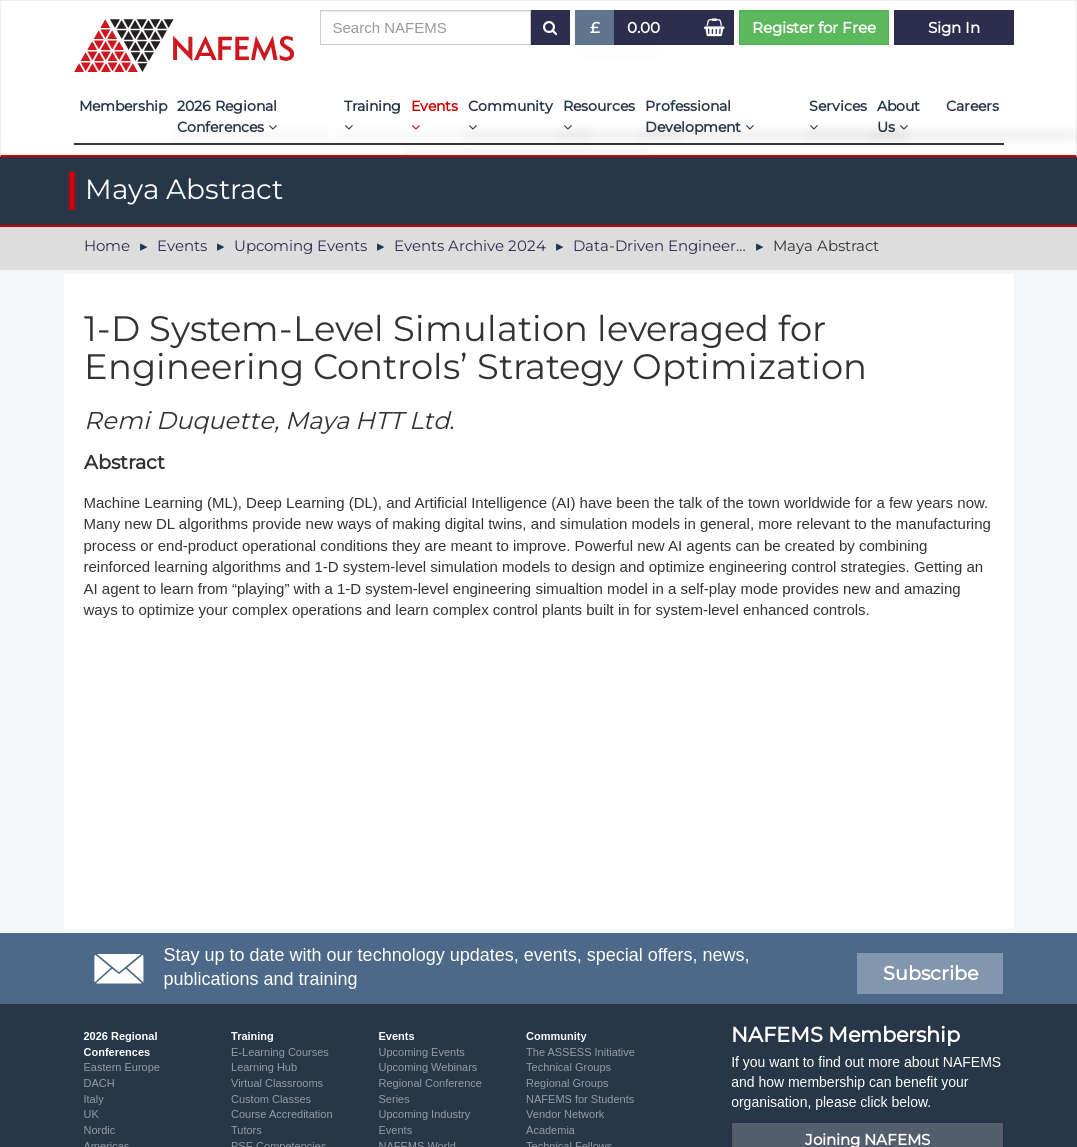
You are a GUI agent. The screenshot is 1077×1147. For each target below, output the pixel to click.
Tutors (246, 1130)
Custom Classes (271, 1099)
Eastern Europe (122, 1067)
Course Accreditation (282, 1114)
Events (434, 115)
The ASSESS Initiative (580, 1052)
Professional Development (699, 116)
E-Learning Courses (280, 1052)
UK (91, 1114)
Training (372, 115)
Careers (972, 106)
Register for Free (814, 27)
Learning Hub (264, 1067)
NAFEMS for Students (580, 1099)
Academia (550, 1130)
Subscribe (930, 973)
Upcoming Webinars (428, 1067)
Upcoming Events (300, 245)
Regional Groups (567, 1083)
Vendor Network (565, 1114)
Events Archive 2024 (470, 245)
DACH (99, 1083)
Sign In (954, 27)
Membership (123, 106)
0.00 (643, 27)
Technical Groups (568, 1067)
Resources (599, 115)
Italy (94, 1099)
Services (838, 115)
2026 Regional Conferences (227, 116)
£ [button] (595, 31)
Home (107, 245)
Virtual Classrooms (277, 1083)
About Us (898, 116)
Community (510, 115)
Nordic (100, 1130)
